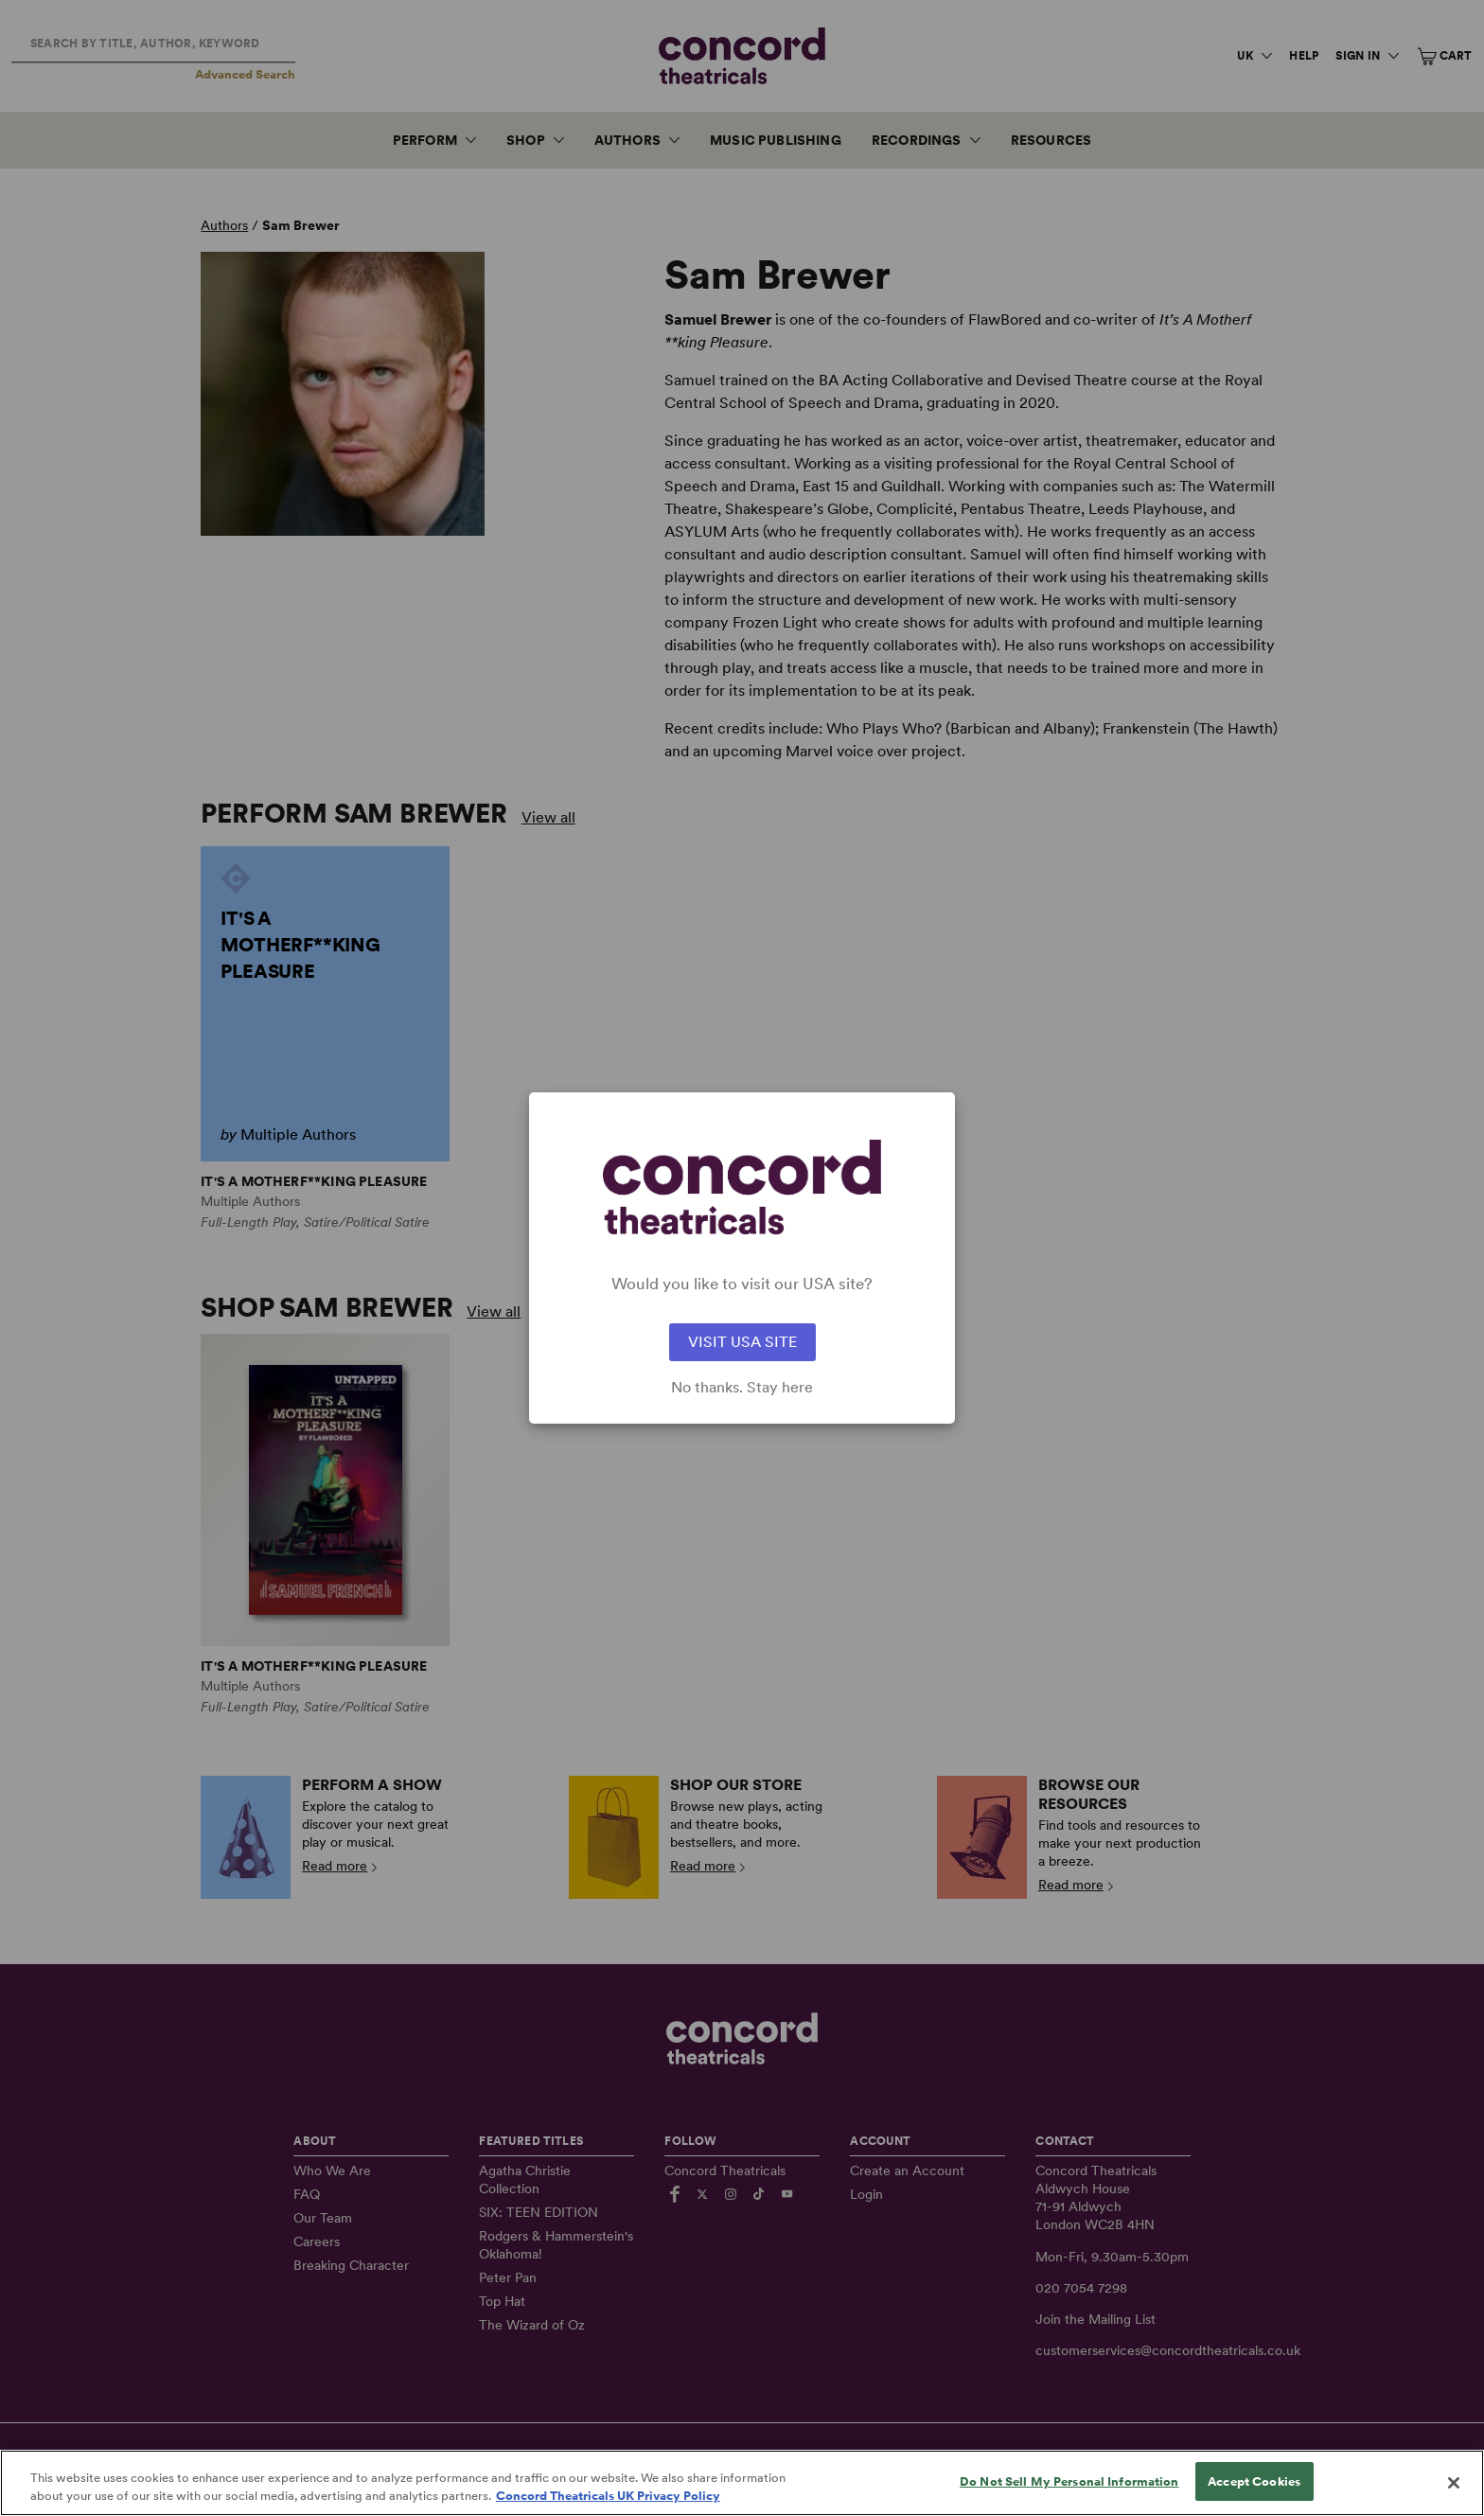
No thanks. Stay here (742, 1387)
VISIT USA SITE (742, 1342)
